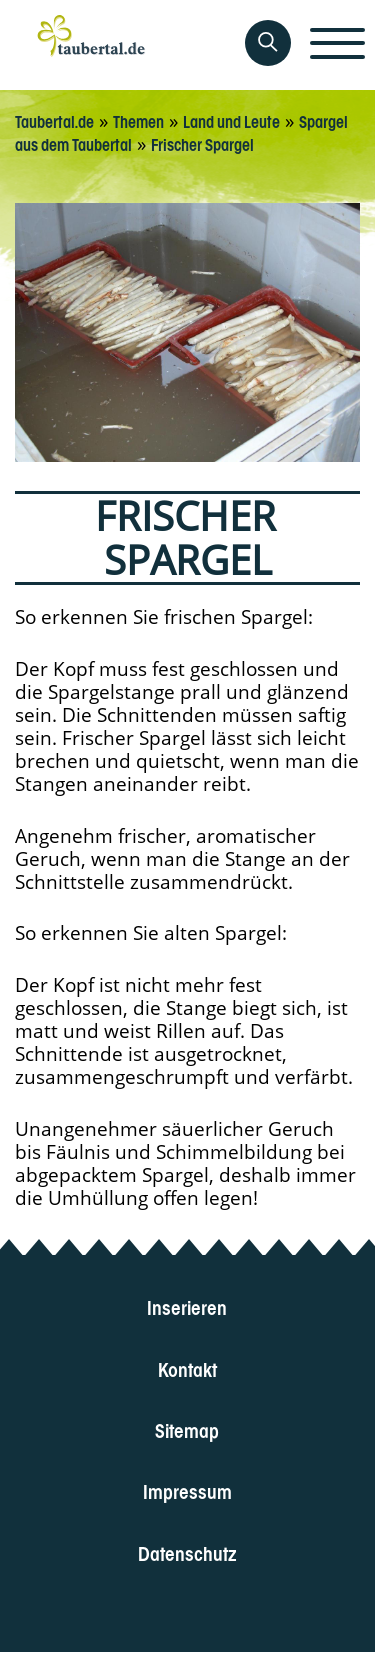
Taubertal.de (54, 120)
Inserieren (188, 1305)
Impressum (187, 1490)
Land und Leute (231, 120)
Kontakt (187, 1367)
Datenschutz (187, 1551)
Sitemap (188, 1428)
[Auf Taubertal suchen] (268, 43)
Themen (138, 120)
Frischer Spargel (202, 143)
